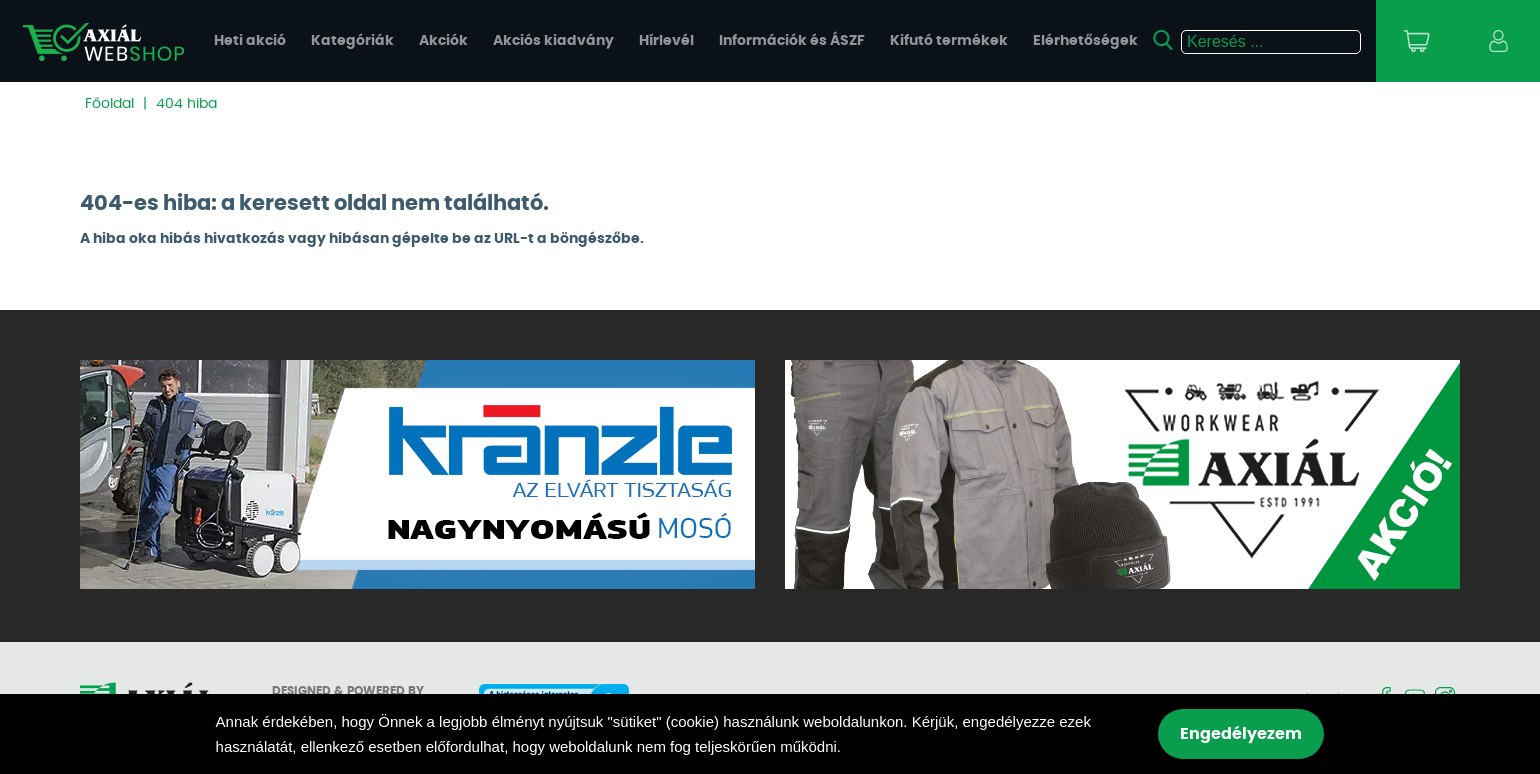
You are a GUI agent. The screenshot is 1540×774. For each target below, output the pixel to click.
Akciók (443, 41)
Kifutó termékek (949, 41)
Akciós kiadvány (553, 41)
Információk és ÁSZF (792, 41)
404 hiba (186, 104)
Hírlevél (666, 41)
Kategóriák (352, 41)
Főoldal (109, 104)
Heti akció (250, 41)
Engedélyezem (1241, 734)
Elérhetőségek (1085, 41)
